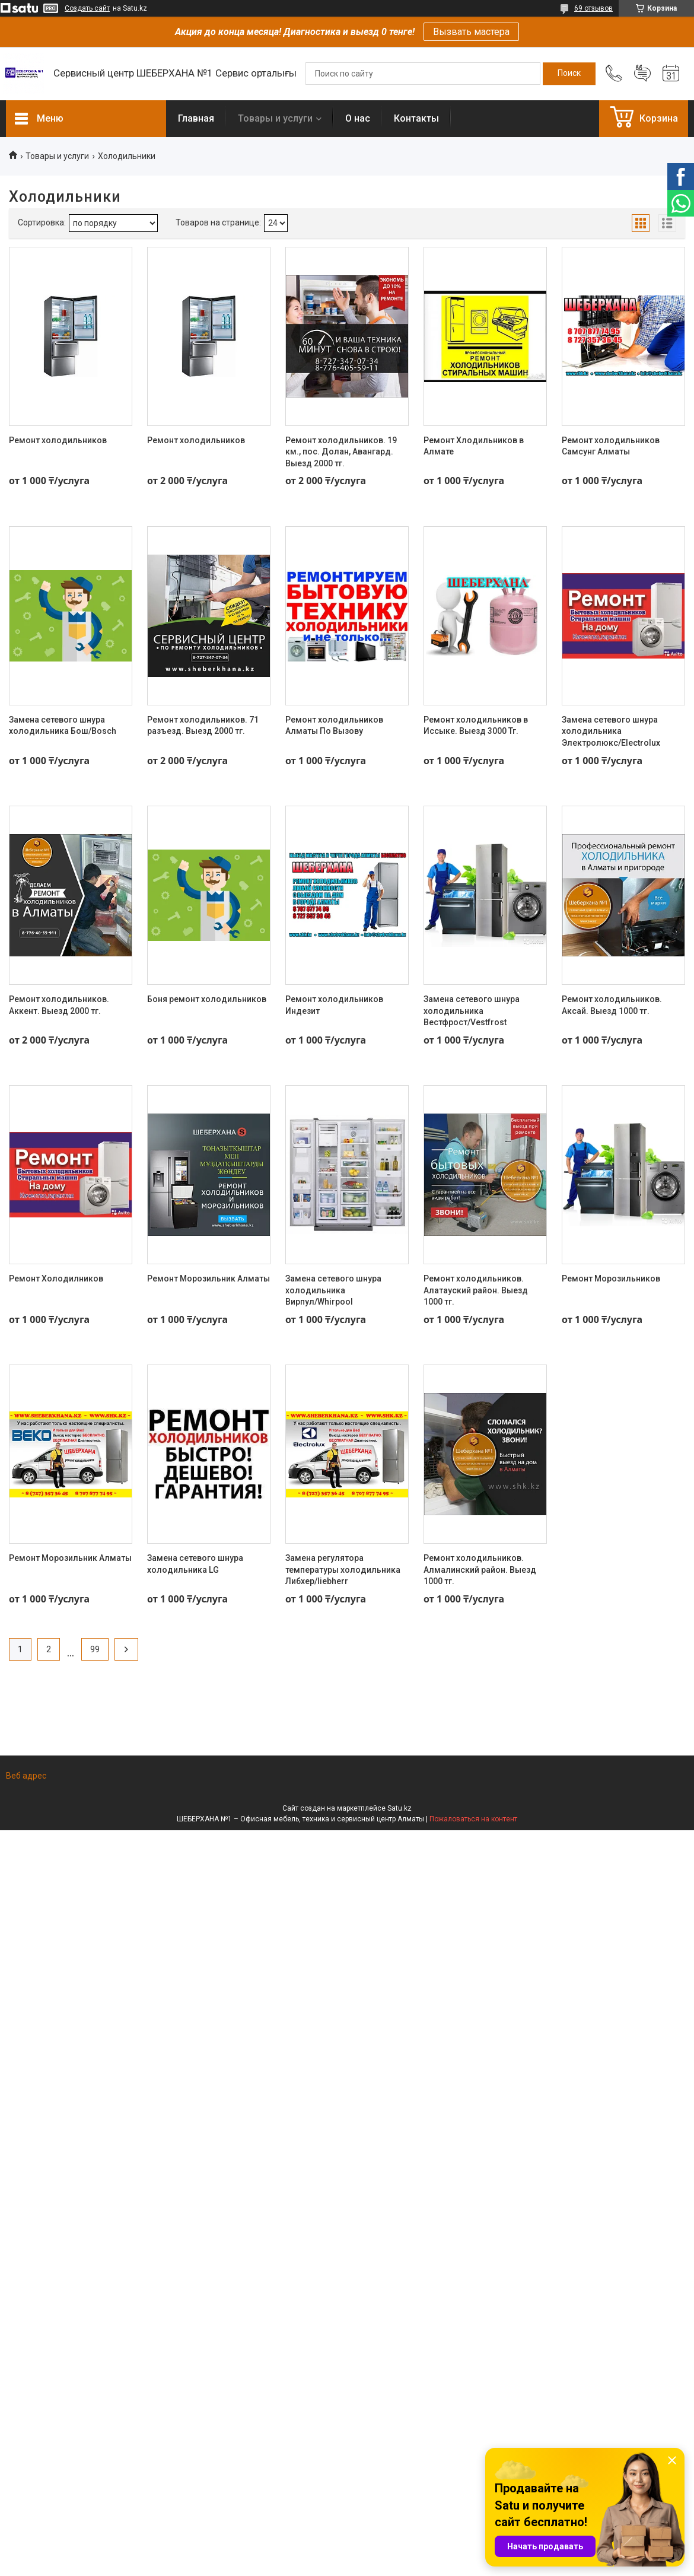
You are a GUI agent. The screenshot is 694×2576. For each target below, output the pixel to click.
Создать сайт (87, 8)
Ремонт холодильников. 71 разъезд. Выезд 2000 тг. (203, 725)
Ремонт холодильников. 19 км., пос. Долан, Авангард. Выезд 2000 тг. (341, 451)
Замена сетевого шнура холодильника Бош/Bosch (62, 725)
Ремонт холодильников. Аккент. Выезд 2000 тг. (59, 1005)
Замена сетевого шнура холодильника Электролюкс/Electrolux (611, 731)
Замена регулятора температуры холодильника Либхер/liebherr (342, 1569)
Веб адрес (26, 1775)
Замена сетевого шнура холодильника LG (195, 1564)
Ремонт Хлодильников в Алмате (474, 446)
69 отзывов (593, 8)
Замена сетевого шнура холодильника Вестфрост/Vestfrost (472, 1010)
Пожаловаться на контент (473, 1819)
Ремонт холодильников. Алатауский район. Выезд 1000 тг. (476, 1290)
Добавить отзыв (642, 73)
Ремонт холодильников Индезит (334, 1005)
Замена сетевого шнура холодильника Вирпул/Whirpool (333, 1290)
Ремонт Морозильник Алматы (208, 1278)
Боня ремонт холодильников (206, 999)
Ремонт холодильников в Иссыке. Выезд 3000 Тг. (476, 725)
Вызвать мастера (471, 31)
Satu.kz (399, 1808)
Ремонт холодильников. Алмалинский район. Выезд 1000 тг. (480, 1569)
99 (95, 1649)
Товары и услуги (275, 118)
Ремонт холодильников (58, 440)
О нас (357, 118)
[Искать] (569, 73)
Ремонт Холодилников (56, 1278)
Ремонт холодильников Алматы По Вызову (334, 725)
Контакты (416, 118)
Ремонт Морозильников (611, 1278)
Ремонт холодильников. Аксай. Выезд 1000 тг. (612, 1005)
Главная (196, 118)
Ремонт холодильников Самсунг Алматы (611, 446)
